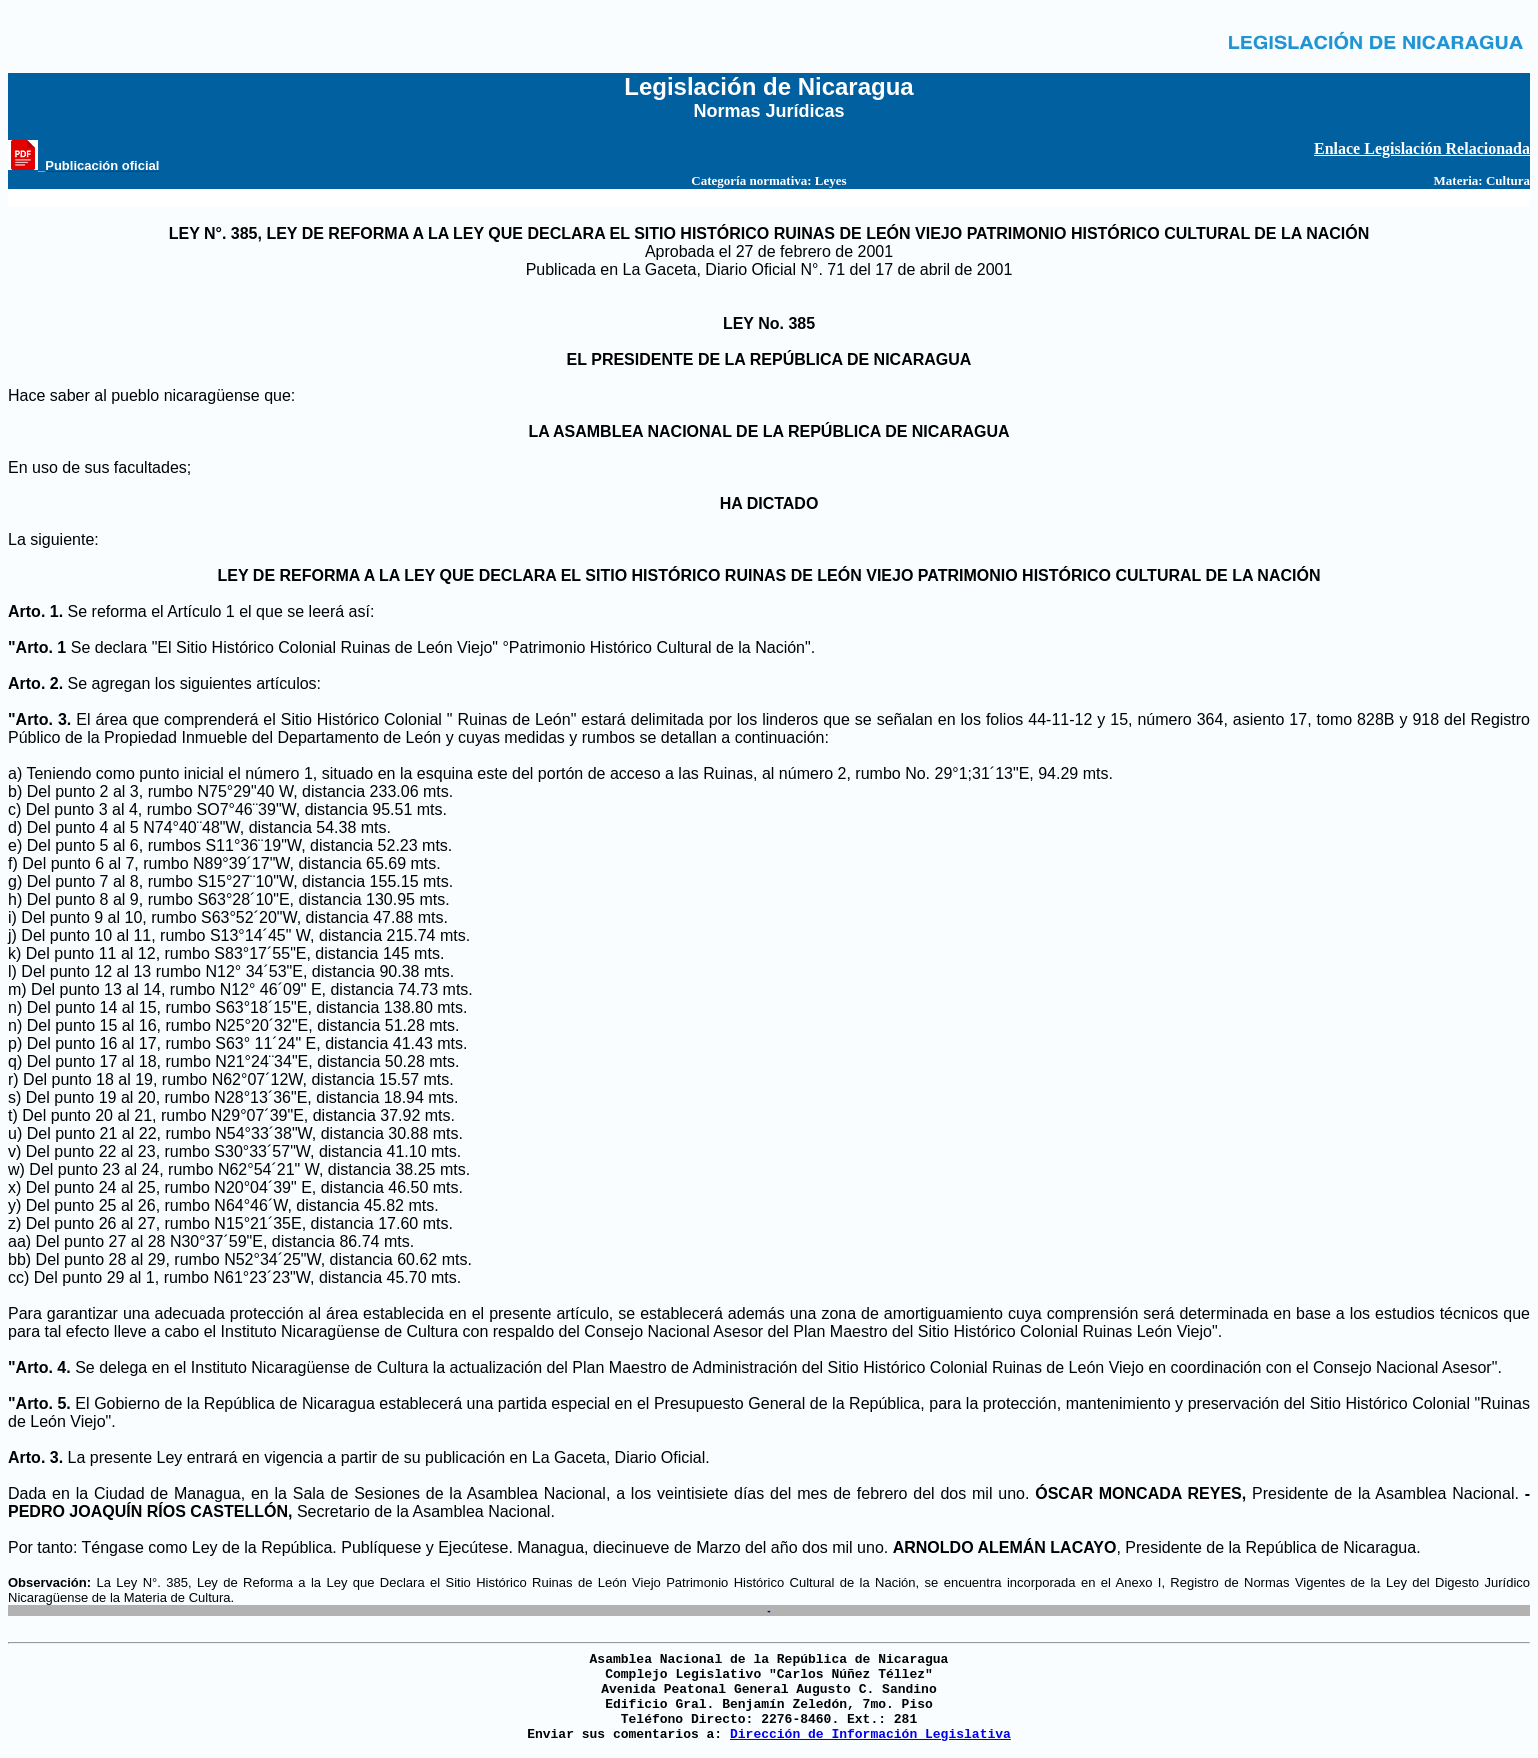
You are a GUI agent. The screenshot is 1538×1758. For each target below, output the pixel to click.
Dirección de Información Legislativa (870, 1734)
